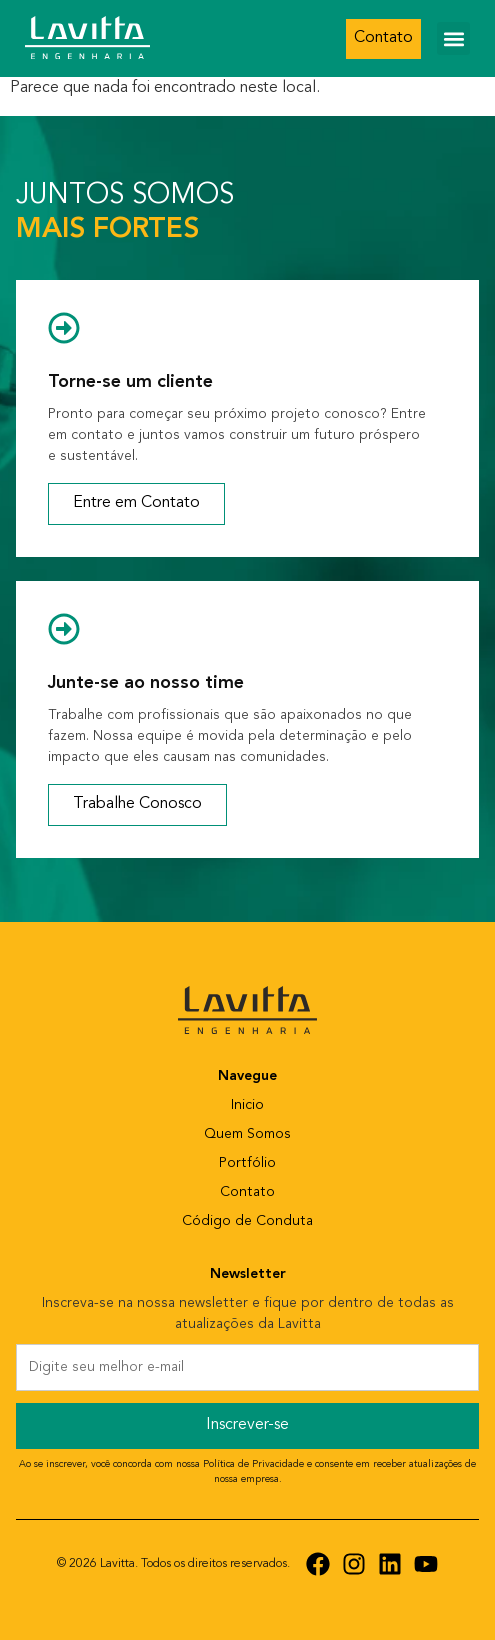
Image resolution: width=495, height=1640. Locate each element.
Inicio (247, 1105)
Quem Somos (247, 1134)
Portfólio (247, 1163)
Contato (247, 1192)
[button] (453, 38)
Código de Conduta (247, 1221)
